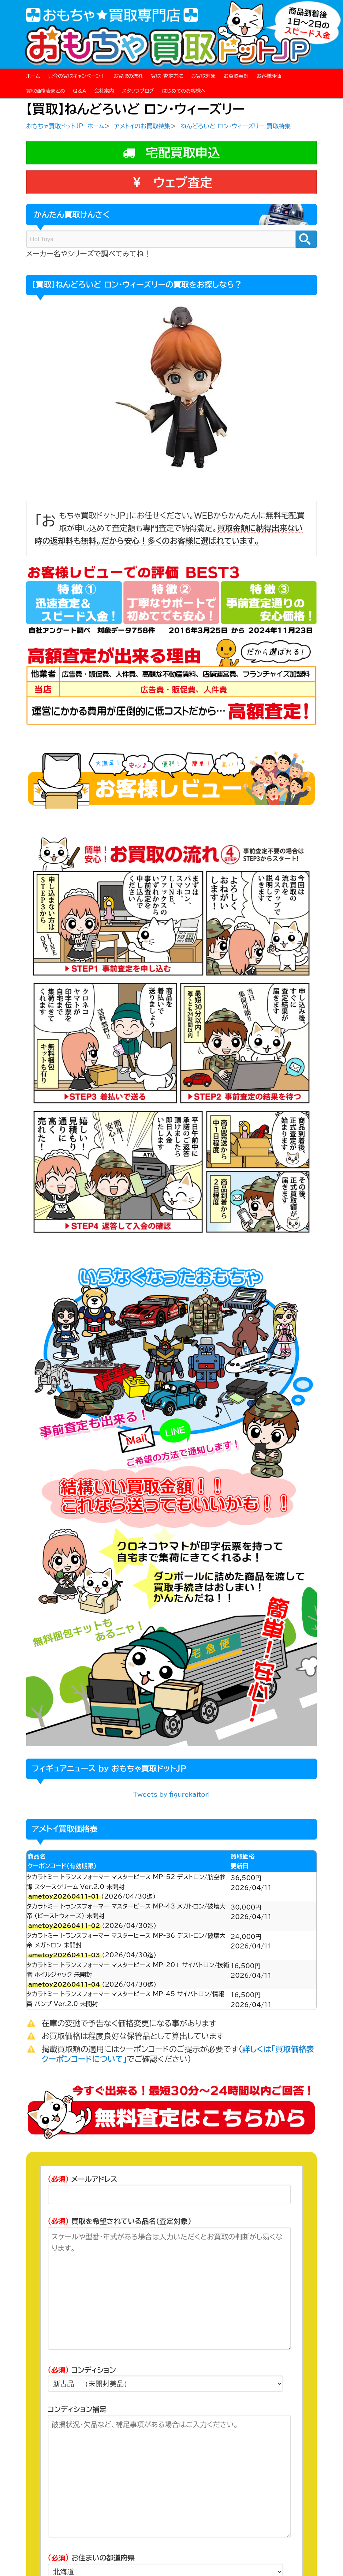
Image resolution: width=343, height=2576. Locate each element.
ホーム (33, 76)
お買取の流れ (128, 76)
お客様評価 (268, 76)
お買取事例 (236, 76)
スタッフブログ (138, 90)
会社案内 (104, 90)
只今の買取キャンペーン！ (76, 76)
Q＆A (79, 90)
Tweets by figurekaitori (171, 1794)
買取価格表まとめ (45, 90)
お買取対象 (203, 76)
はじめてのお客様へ (183, 90)
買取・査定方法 (167, 76)
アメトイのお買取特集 (142, 126)
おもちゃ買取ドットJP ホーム (65, 126)
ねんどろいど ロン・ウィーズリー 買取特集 (235, 126)
